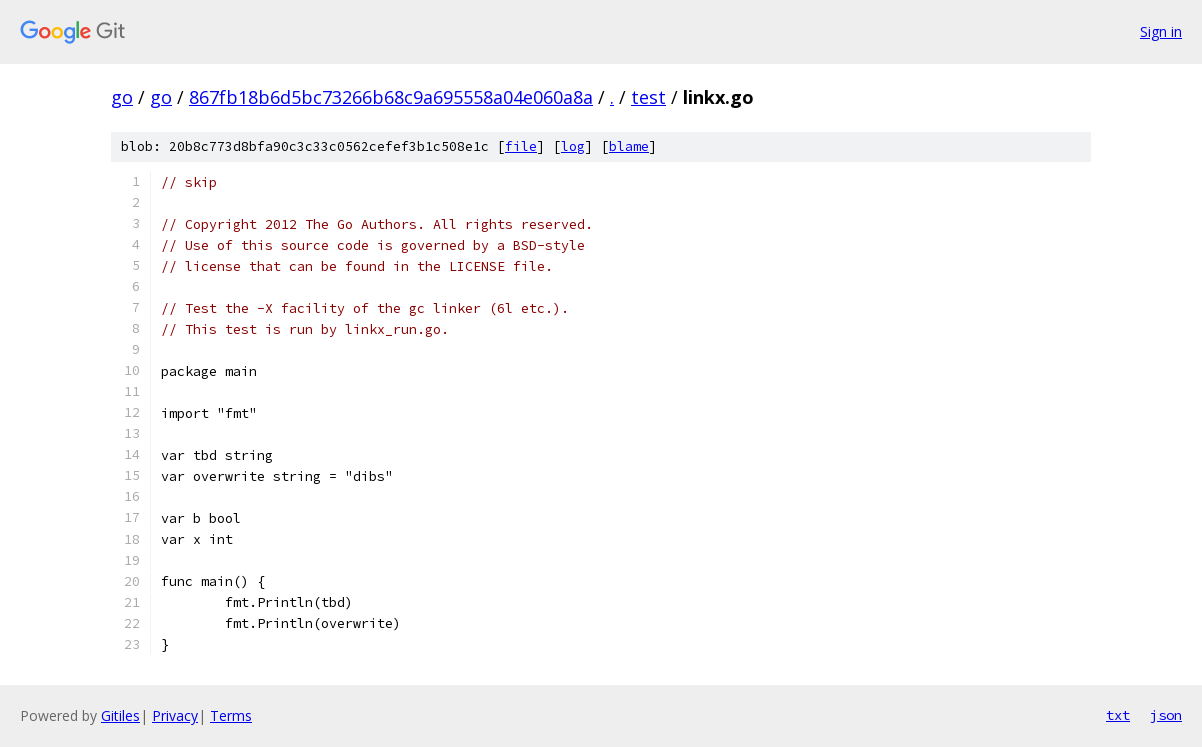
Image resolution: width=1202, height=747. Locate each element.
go (122, 97)
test (648, 97)
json (1166, 715)
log (573, 146)
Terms (231, 715)
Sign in (1161, 31)
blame (629, 146)
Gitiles (120, 715)
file (521, 146)
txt (1118, 715)
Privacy (175, 715)
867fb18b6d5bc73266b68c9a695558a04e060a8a (391, 97)
